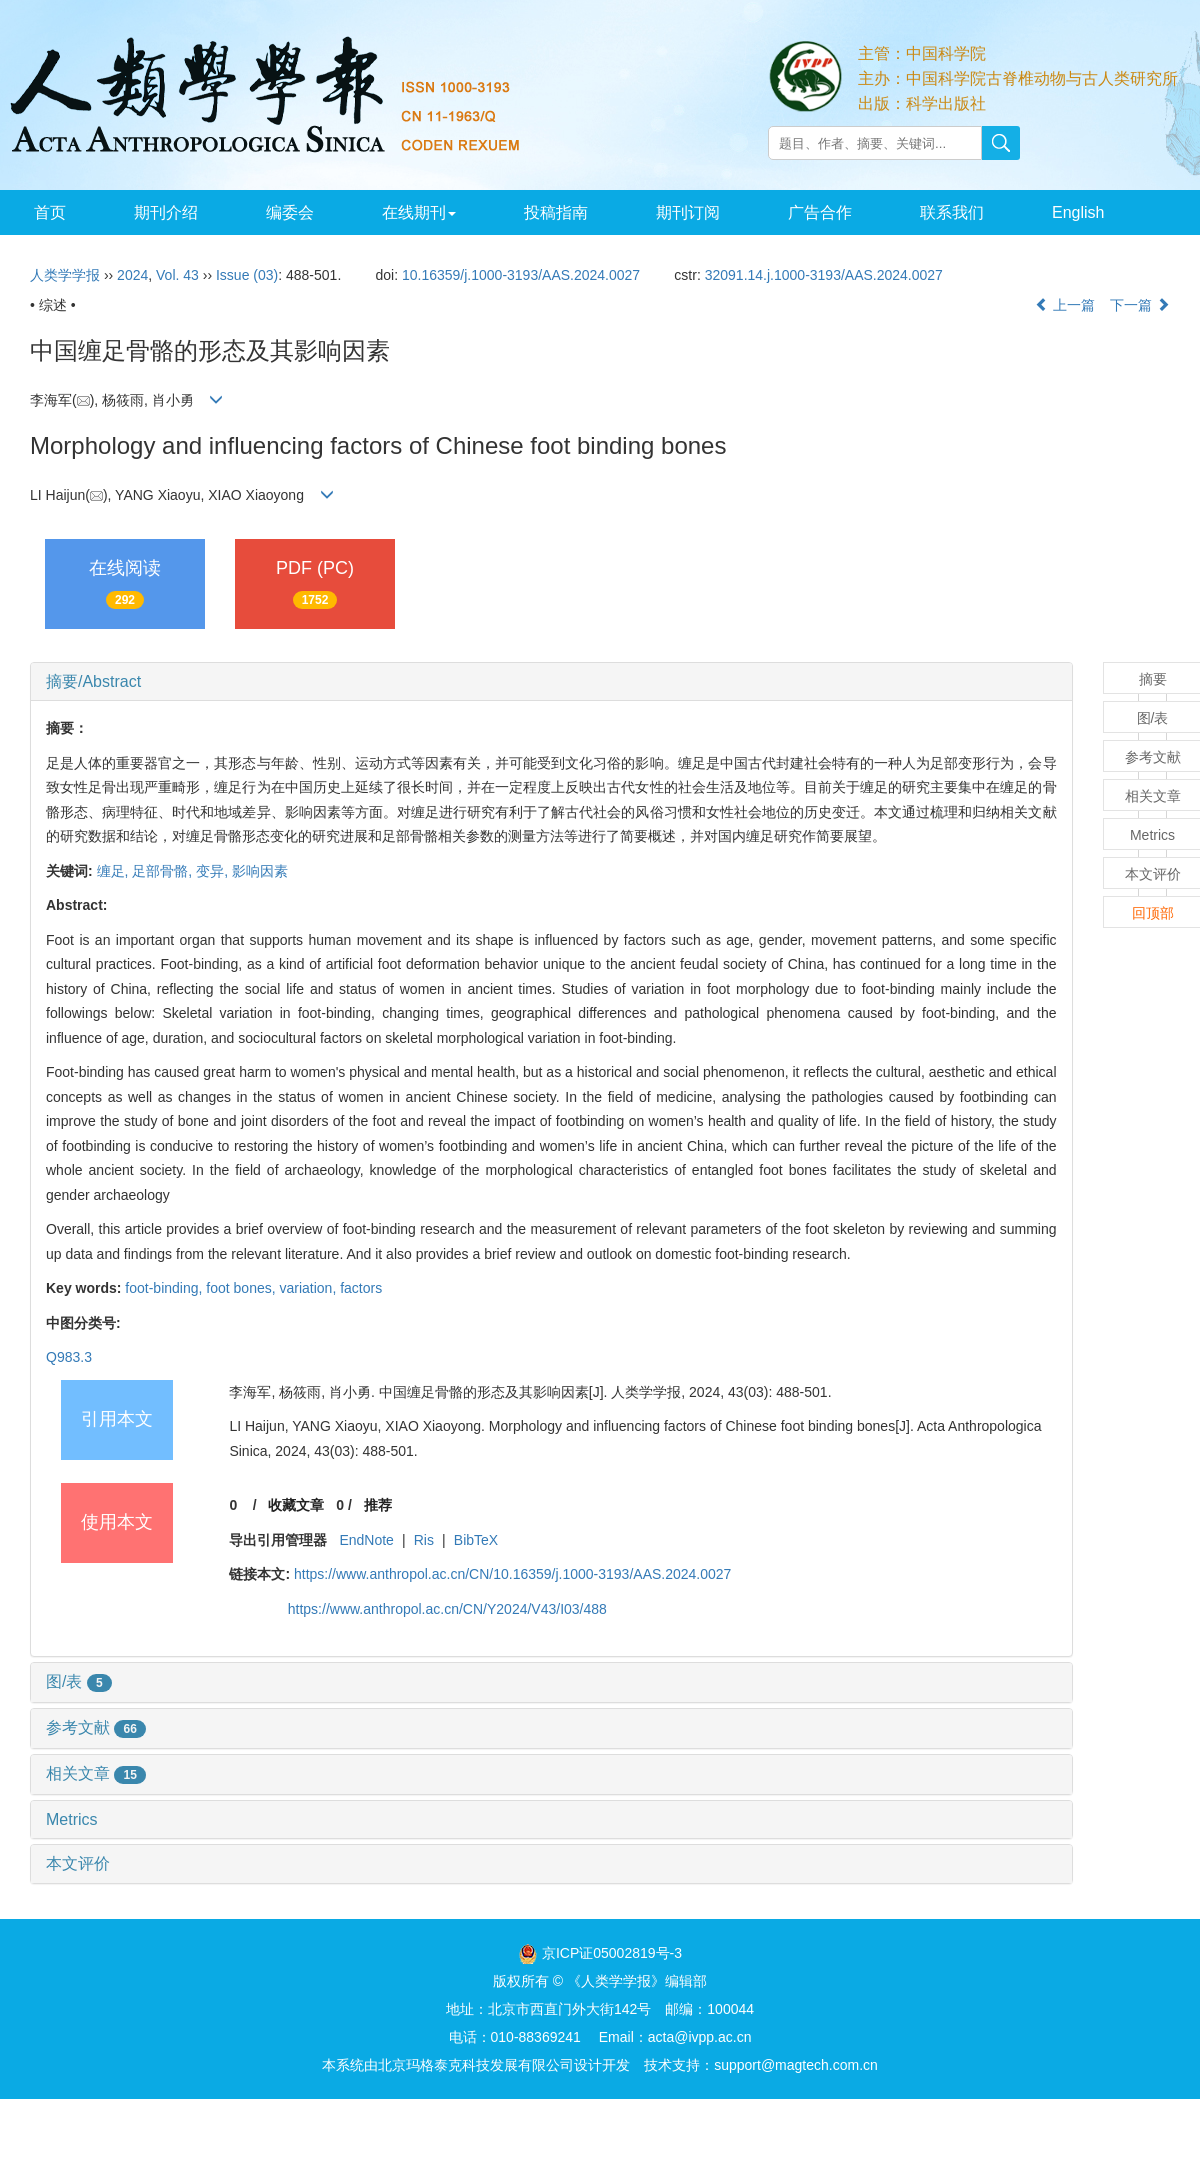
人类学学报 (65, 275)
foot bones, (242, 1288)
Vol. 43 (177, 275)
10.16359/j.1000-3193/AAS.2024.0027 (521, 275)
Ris (424, 1540)
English (1078, 212)
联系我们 (952, 212)
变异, (214, 871)
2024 (132, 275)
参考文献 (96, 1727)
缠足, (115, 871)
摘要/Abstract (93, 681)
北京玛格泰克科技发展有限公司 (476, 2065)
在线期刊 (419, 212)
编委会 (290, 212)
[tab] (551, 682)
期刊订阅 (688, 212)
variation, (309, 1288)
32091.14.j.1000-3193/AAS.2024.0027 (824, 275)
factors (361, 1288)
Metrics (72, 1819)
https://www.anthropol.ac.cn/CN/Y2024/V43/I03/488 (447, 1609)
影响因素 (260, 871)
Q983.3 (69, 1357)
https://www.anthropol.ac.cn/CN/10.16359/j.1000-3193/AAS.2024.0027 (512, 1574)
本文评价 (78, 1863)
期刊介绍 (166, 212)
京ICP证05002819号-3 (612, 1953)
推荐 (378, 1505)
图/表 (79, 1681)
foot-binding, (165, 1288)
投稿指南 (556, 212)
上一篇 (1065, 305)
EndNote (366, 1540)
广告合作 (820, 212)
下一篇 (1140, 305)
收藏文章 (296, 1505)
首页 (50, 212)
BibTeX (476, 1540)
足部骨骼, (164, 871)
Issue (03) (247, 275)
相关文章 (96, 1773)
